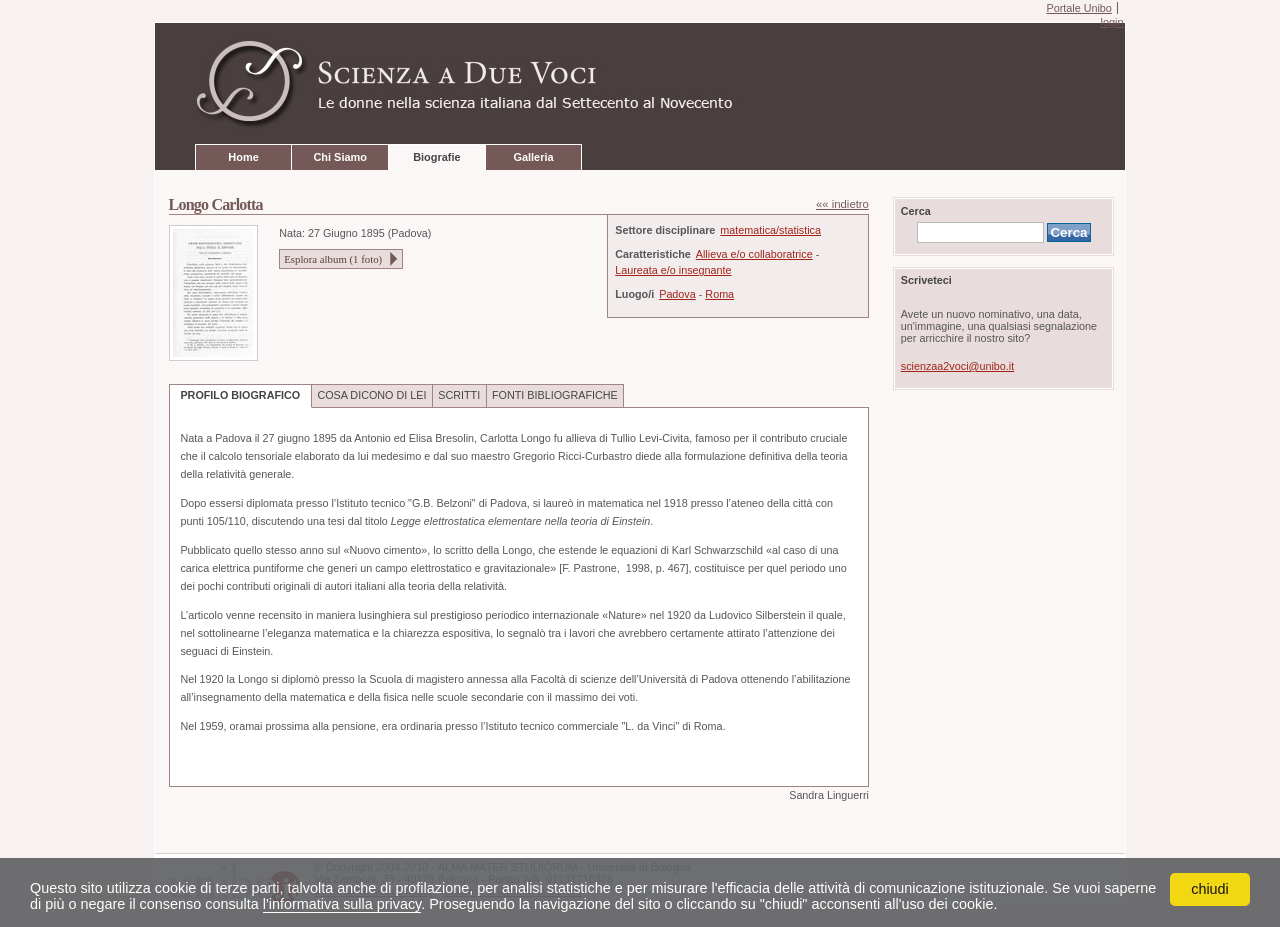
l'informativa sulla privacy (342, 904)
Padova (677, 294)
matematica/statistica (770, 230)
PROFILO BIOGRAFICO (240, 395)
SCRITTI (459, 395)
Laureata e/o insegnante (673, 270)
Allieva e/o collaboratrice (754, 254)
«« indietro (842, 204)
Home (243, 157)
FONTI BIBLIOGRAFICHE (555, 395)
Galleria (533, 157)
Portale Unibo (1078, 8)
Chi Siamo (339, 157)
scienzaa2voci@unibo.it (957, 366)
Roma (719, 294)
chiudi (1210, 889)
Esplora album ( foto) (333, 259)
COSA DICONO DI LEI (371, 395)
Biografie (436, 157)
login (1111, 22)
